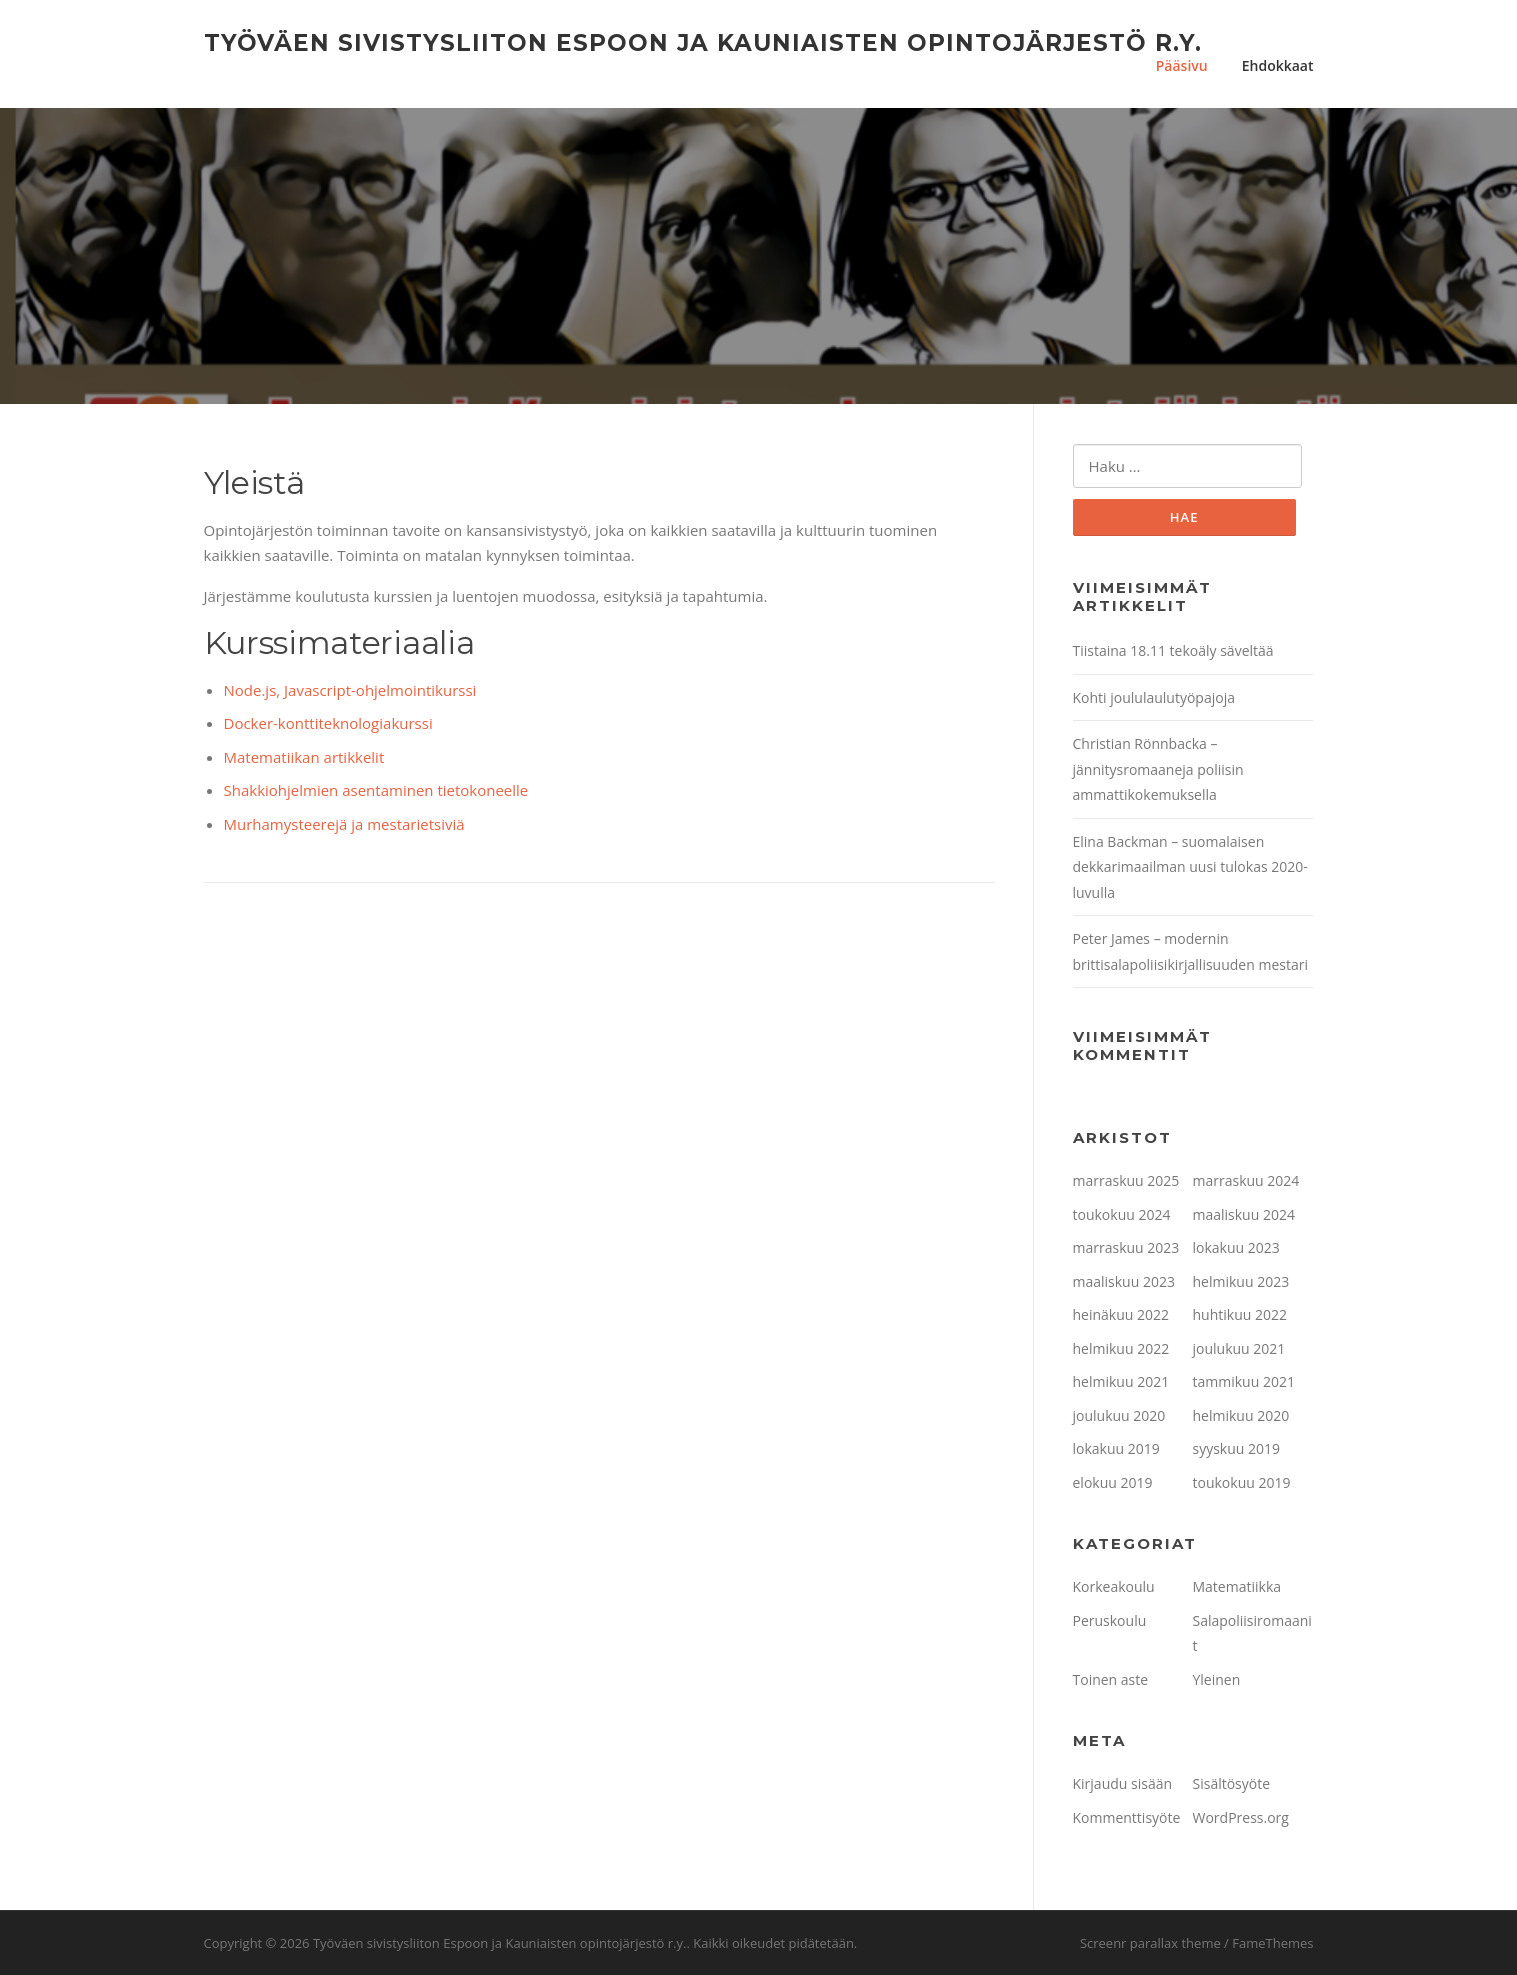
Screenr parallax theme (1150, 1943)
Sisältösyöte (1232, 1783)
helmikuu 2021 (1121, 1381)
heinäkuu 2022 (1121, 1314)
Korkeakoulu (1114, 1586)
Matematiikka (1237, 1586)
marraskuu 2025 (1126, 1180)
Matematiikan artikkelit (304, 757)
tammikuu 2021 (1244, 1381)
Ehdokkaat (1278, 65)
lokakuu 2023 (1236, 1247)
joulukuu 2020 (1119, 1415)
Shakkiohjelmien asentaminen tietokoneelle (376, 790)
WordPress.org (1241, 1817)
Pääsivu (1182, 65)
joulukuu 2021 (1239, 1348)
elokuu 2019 (1113, 1482)
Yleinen (1217, 1679)
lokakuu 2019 (1116, 1448)
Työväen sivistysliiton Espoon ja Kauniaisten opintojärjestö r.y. (703, 42)
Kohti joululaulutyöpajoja (1154, 697)
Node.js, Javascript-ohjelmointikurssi (350, 690)
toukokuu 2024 (1122, 1214)
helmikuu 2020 (1241, 1415)
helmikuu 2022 (1121, 1348)
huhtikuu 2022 (1240, 1314)
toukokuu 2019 (1242, 1482)
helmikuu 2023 (1241, 1281)
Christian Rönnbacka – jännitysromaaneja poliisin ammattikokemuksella (1158, 769)
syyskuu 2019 (1237, 1448)
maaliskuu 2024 (1244, 1214)
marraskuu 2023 (1126, 1247)
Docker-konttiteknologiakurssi (328, 723)
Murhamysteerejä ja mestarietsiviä (344, 824)
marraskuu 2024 (1246, 1180)
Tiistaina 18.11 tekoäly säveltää (1173, 650)
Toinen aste (1111, 1679)
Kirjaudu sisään (1123, 1783)
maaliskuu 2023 (1124, 1281)
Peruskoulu (1110, 1620)
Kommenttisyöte (1127, 1817)
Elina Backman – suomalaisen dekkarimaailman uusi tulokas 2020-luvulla (1190, 867)
